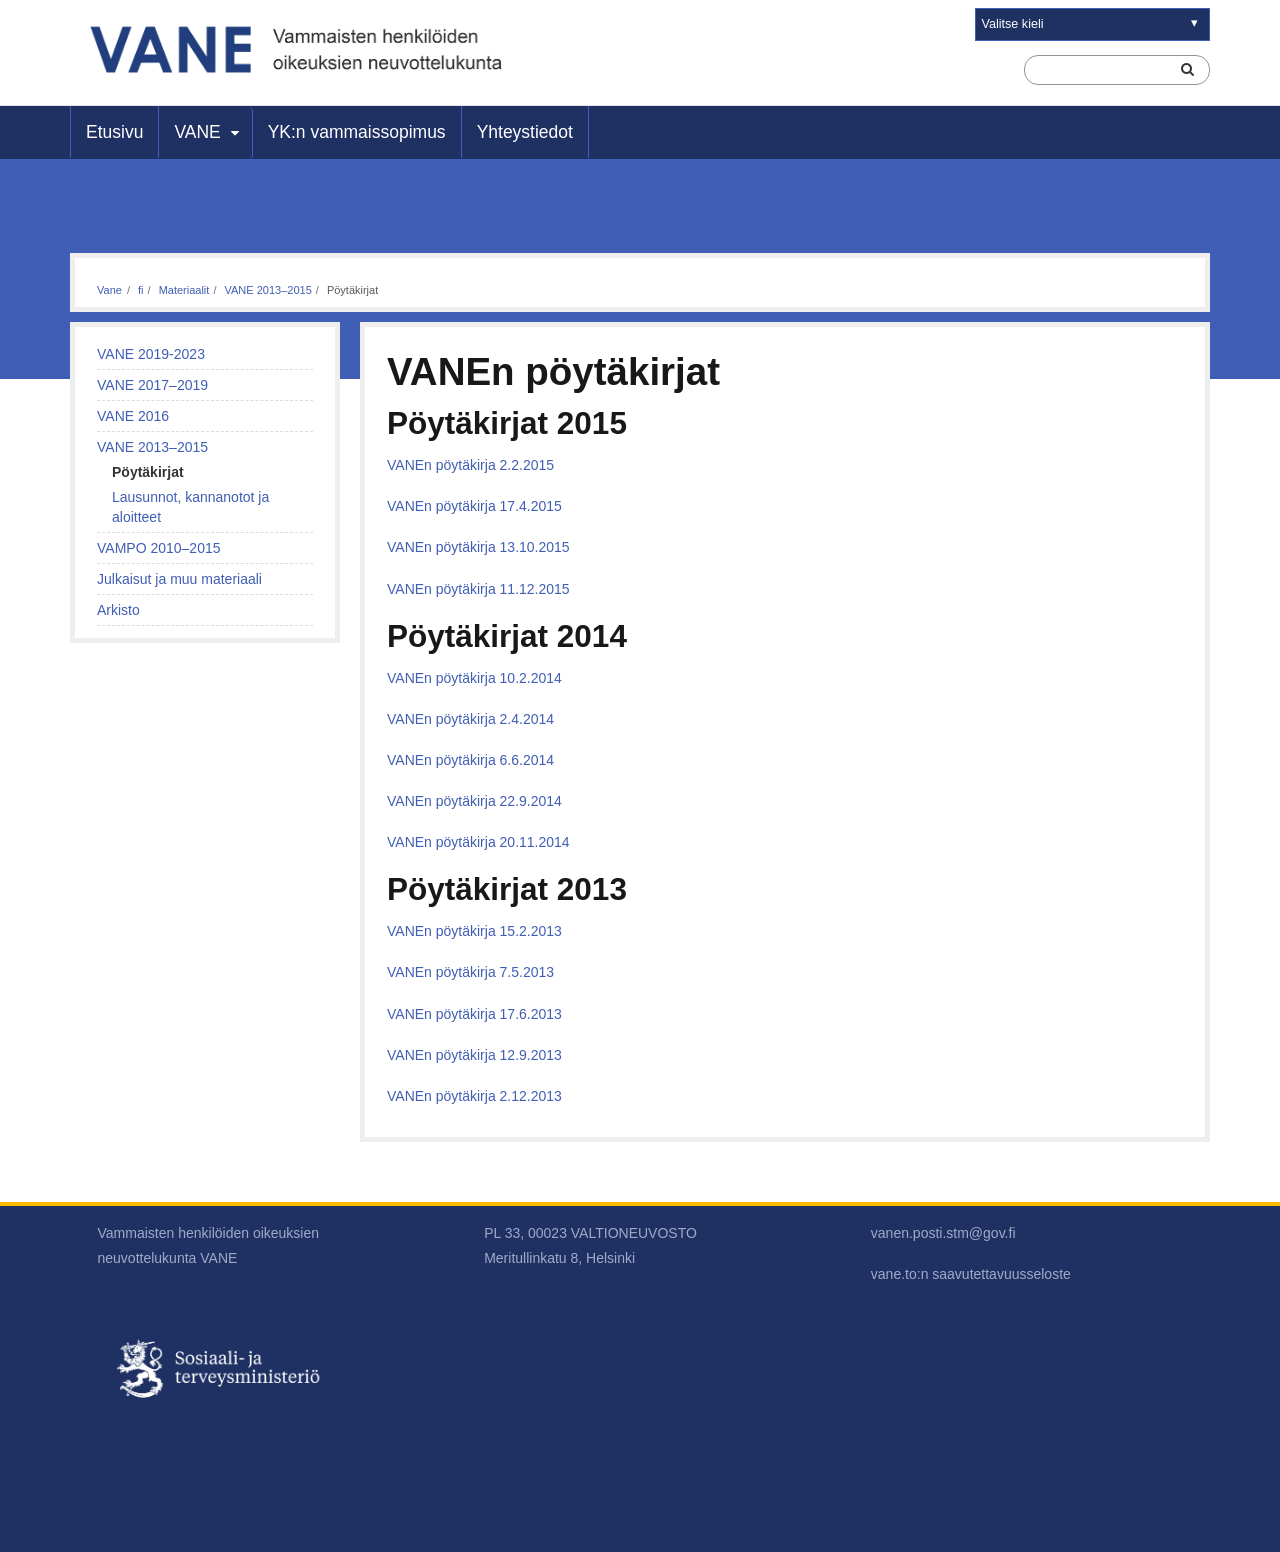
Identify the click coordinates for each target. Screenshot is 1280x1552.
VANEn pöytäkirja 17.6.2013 (474, 1014)
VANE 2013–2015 (268, 290)
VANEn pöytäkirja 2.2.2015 (470, 465)
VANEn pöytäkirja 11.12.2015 (478, 589)
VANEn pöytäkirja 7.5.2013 (470, 972)
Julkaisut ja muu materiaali (179, 579)
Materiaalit (184, 290)
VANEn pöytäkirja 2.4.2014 (470, 719)
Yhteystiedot (525, 132)
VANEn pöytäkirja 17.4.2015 (474, 506)
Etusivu (114, 132)
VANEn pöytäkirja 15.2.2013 (474, 931)
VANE (197, 132)
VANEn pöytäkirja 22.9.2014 (474, 801)
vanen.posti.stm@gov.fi (943, 1233)
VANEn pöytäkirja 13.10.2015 (478, 547)
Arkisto (118, 610)
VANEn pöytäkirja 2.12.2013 (474, 1096)
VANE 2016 (133, 416)
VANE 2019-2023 (151, 354)
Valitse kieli (1013, 24)
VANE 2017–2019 (152, 385)
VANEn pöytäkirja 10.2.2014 (474, 678)
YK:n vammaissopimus (357, 132)
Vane (109, 290)
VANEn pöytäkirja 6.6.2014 (470, 760)
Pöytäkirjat (148, 472)
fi (141, 290)
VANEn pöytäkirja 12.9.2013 (474, 1055)
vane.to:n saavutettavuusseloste (971, 1274)
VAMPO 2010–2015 (159, 548)
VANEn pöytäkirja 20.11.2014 (478, 842)
